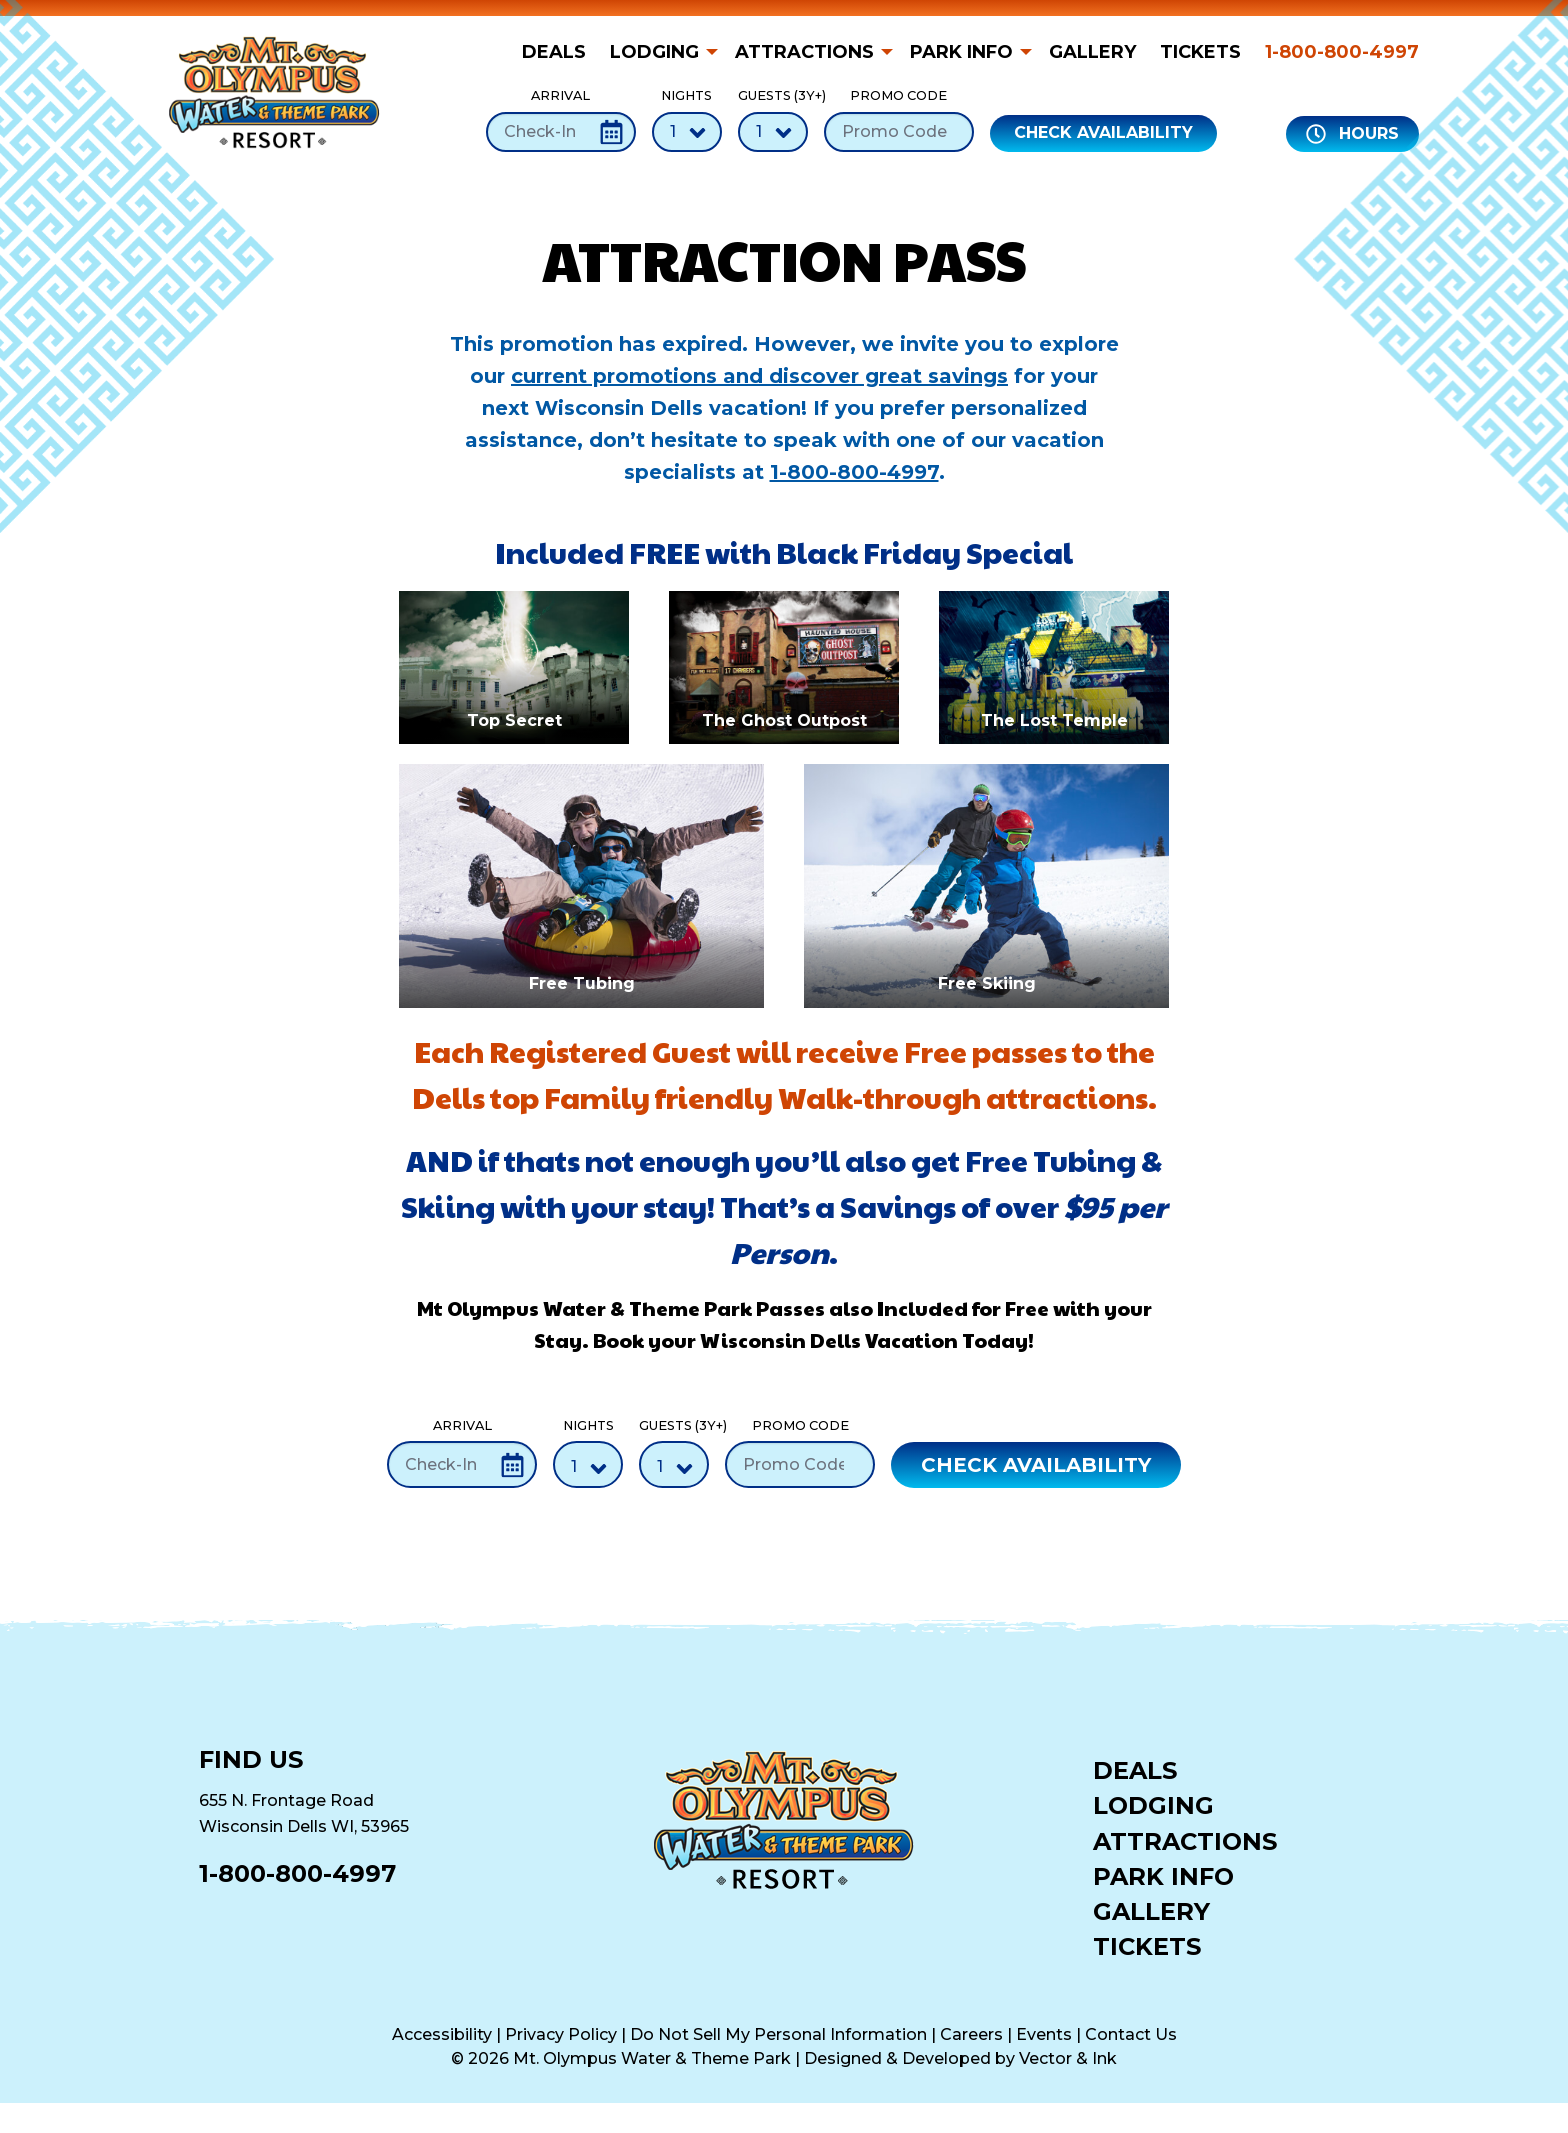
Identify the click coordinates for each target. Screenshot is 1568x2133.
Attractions (804, 52)
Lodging (654, 52)
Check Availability (1103, 132)
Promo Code (899, 119)
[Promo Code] (899, 132)
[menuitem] (560, 52)
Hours (1352, 134)
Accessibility (442, 2034)
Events (1044, 2034)
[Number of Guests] (773, 132)
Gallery (1092, 52)
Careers (971, 2034)
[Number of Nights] (687, 132)
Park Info (961, 52)
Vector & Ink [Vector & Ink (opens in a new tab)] (1068, 2058)
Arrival (561, 119)
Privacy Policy (561, 2034)
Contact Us (1131, 2034)
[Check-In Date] (561, 132)
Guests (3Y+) (773, 119)
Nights (687, 119)
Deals (554, 52)
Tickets (1200, 52)
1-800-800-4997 (1342, 52)
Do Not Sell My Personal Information (778, 2034)
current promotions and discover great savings (759, 376)
